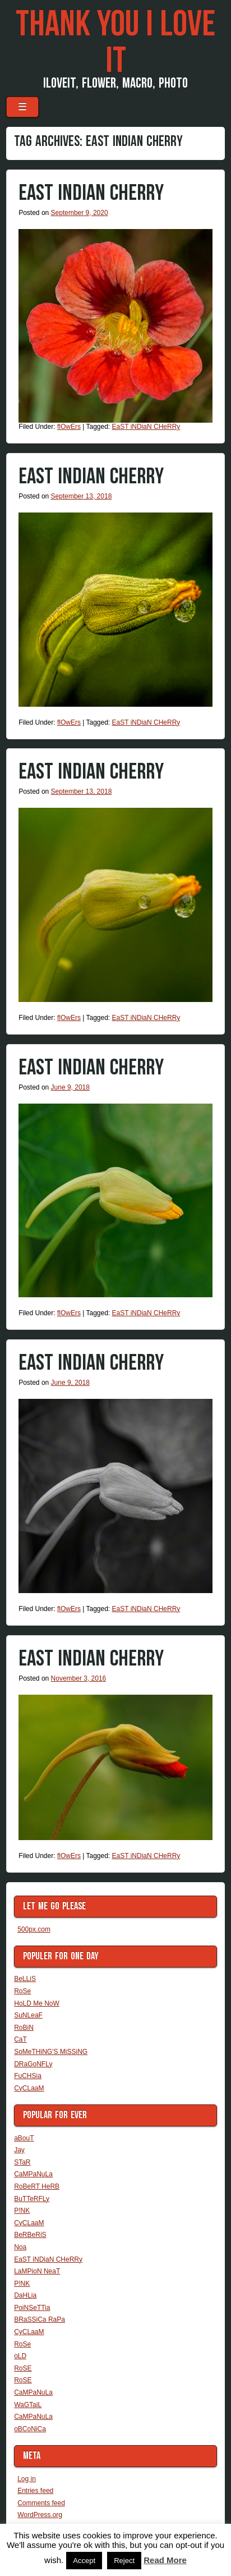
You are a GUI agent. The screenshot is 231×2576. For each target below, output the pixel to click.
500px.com (33, 1929)
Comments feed (41, 2503)
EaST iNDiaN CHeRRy (91, 193)
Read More (165, 2560)
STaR (22, 2162)
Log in (26, 2479)
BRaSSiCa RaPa (39, 2319)
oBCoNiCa (30, 2429)
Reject (124, 2560)
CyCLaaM (29, 2088)
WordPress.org (39, 2515)
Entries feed (35, 2491)
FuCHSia (27, 2076)
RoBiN (24, 2027)
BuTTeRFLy (31, 2199)
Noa (20, 2247)
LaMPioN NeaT (37, 2271)
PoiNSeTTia (32, 2308)
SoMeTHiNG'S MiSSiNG (50, 2052)
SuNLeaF (28, 2015)
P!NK (22, 2210)
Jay (19, 2150)
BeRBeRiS (30, 2235)
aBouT (24, 2138)
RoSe (22, 1991)
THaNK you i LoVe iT (115, 42)
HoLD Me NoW (36, 2003)
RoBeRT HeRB (36, 2186)
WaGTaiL (27, 2405)
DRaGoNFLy (33, 2064)
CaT (20, 2039)
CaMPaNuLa (33, 2174)
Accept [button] (84, 2560)
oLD (20, 2356)
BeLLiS (25, 1979)
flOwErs (69, 427)
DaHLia (25, 2295)
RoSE (22, 2368)
